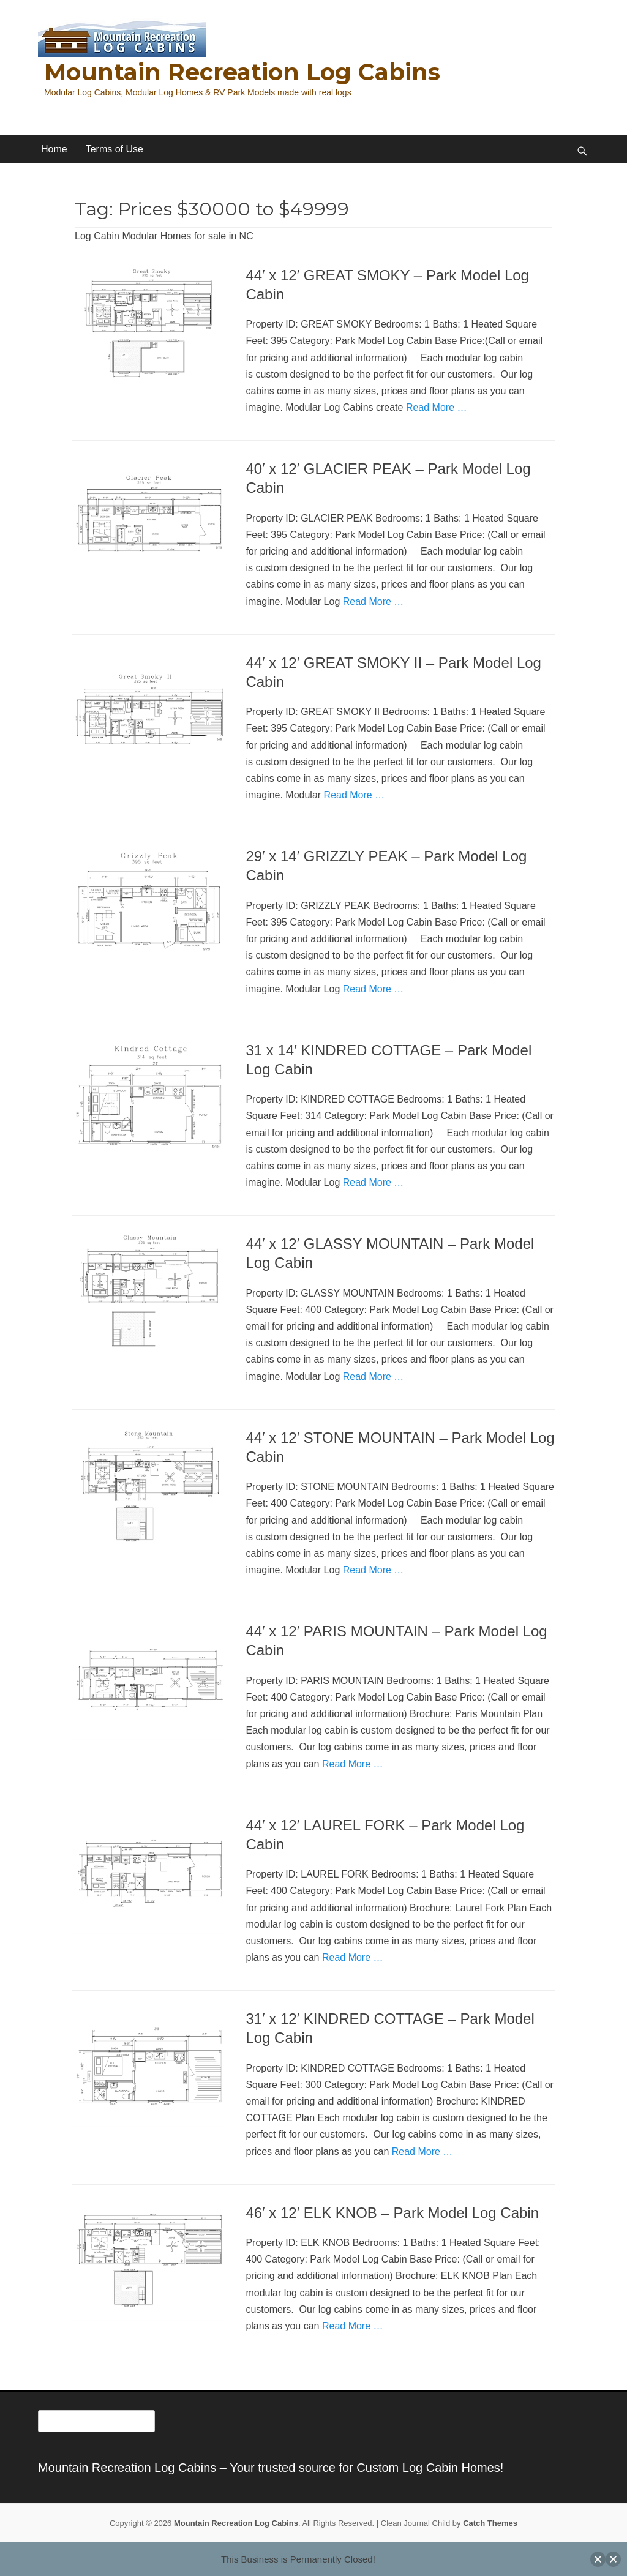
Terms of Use (114, 149)
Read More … (436, 407)
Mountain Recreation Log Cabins (242, 72)
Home (54, 149)
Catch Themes (490, 2523)
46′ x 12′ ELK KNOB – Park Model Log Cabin (392, 2212)
